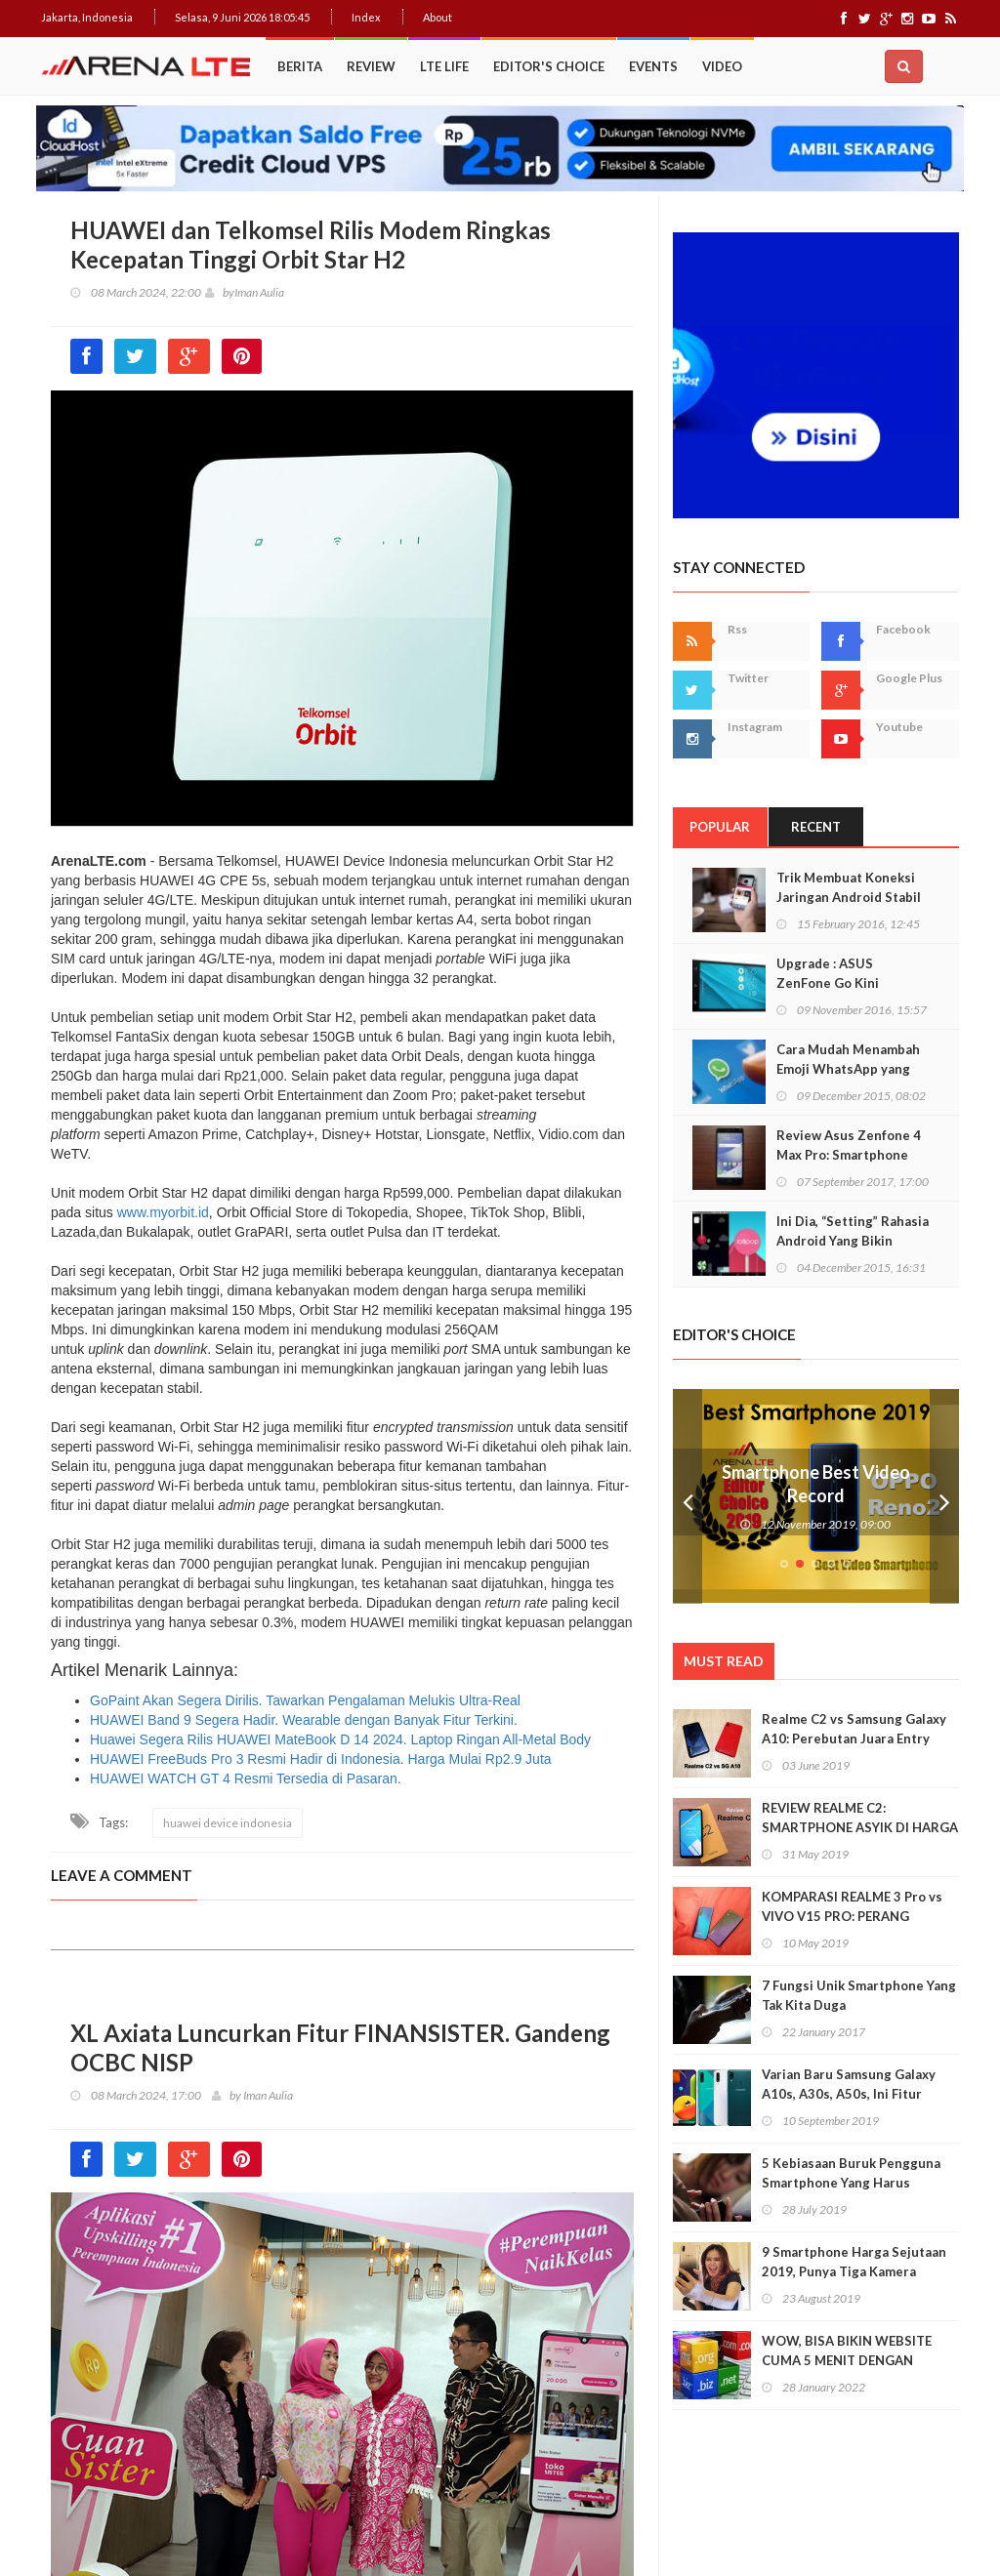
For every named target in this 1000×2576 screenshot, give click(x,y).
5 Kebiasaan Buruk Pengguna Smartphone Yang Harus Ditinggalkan (851, 2182)
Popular (719, 827)
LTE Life (444, 66)
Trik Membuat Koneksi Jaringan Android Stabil (848, 887)
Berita (299, 66)
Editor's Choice (548, 66)
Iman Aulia (259, 292)
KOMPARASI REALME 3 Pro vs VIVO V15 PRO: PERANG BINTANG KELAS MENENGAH (852, 1916)
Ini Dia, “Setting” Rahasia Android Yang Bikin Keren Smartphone (852, 1240)
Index (366, 17)
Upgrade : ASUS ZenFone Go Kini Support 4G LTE (827, 983)
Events (653, 66)
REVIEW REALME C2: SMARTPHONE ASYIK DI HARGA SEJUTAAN (860, 1827)
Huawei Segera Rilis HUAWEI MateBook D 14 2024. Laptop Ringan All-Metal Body (340, 1739)
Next (944, 1496)
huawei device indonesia (227, 1823)
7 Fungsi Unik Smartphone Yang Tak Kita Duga (859, 1995)
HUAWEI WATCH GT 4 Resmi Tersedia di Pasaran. (245, 1778)
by (219, 292)
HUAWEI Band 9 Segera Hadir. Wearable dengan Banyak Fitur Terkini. (304, 1720)
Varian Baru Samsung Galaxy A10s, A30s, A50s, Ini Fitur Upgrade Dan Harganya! (849, 2093)
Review (371, 66)
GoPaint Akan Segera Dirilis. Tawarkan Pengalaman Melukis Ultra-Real (305, 1700)
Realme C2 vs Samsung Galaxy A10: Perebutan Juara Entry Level (854, 1738)
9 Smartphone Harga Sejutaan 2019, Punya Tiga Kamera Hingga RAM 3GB (854, 2271)
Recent (816, 827)
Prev (687, 1496)
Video (722, 66)
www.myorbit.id (163, 1212)
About (437, 17)
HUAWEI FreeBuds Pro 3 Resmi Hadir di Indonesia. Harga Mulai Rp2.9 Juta (321, 1759)
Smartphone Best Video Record (816, 1483)
